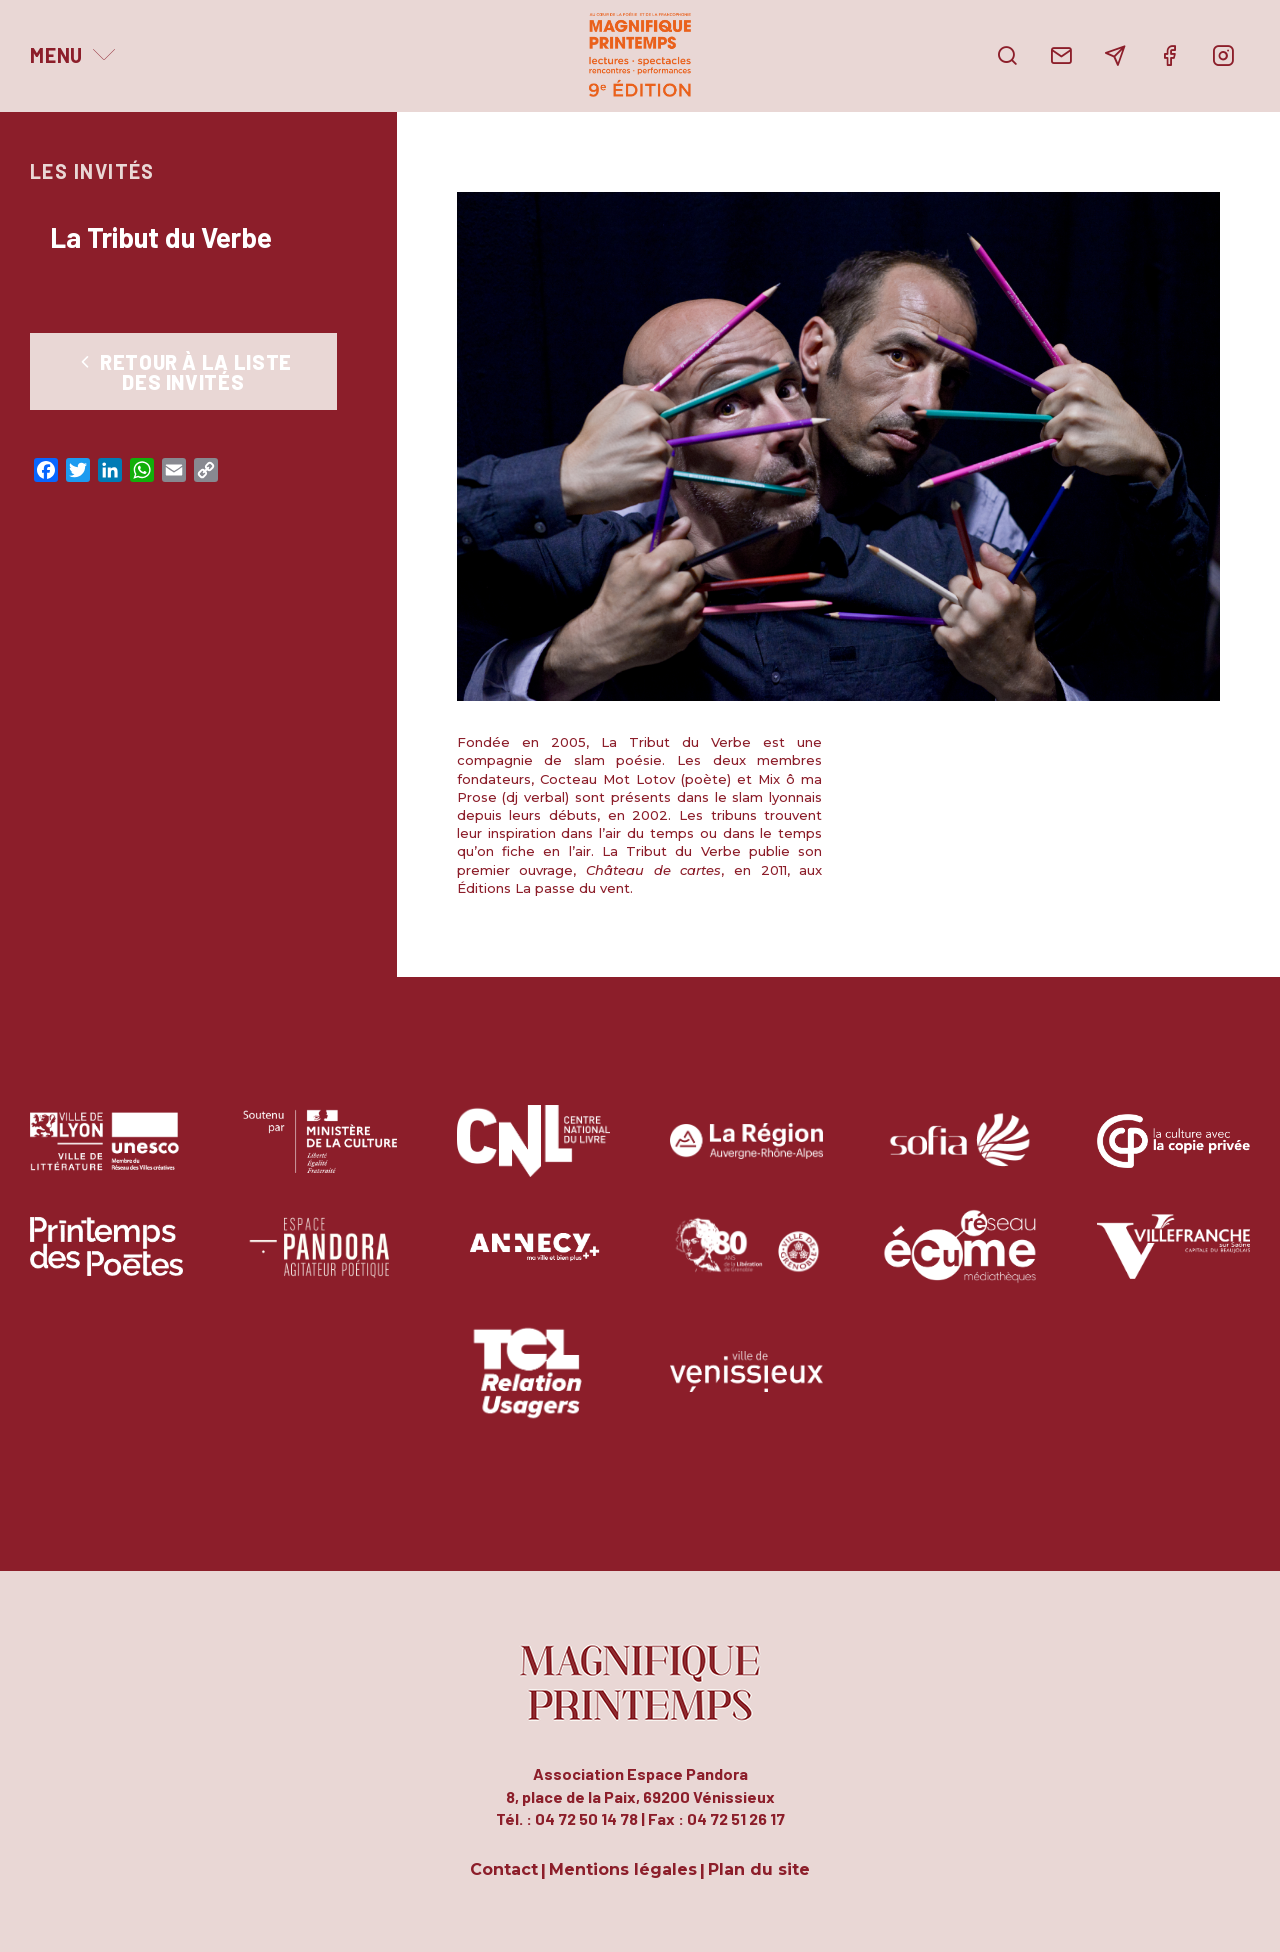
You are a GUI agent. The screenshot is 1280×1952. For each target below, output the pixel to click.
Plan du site (759, 1870)
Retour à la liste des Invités (183, 372)
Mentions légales (623, 1870)
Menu (56, 55)
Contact (504, 1870)
